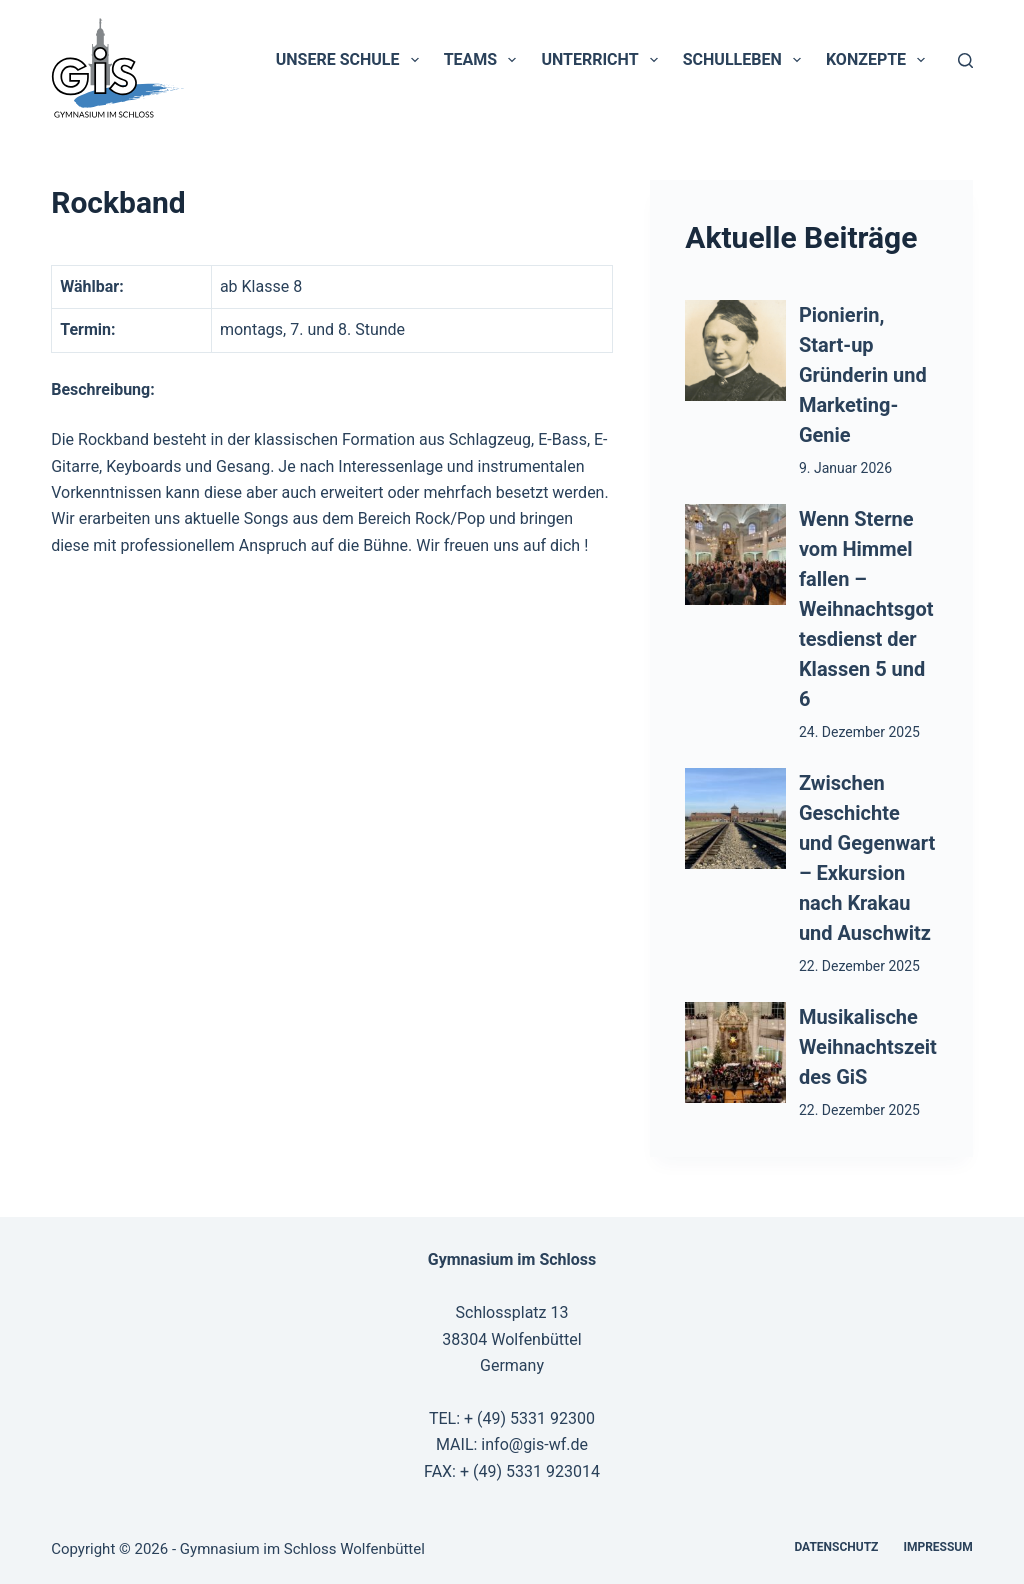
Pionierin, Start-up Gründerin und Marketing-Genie (863, 375)
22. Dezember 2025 (859, 966)
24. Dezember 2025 (859, 732)
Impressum (937, 1547)
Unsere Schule (351, 60)
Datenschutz (836, 1547)
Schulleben (746, 60)
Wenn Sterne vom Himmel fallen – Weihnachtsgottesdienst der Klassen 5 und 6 (866, 609)
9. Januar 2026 (845, 468)
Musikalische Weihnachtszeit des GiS (868, 1047)
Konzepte (879, 60)
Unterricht (603, 60)
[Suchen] (965, 60)
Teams (484, 60)
